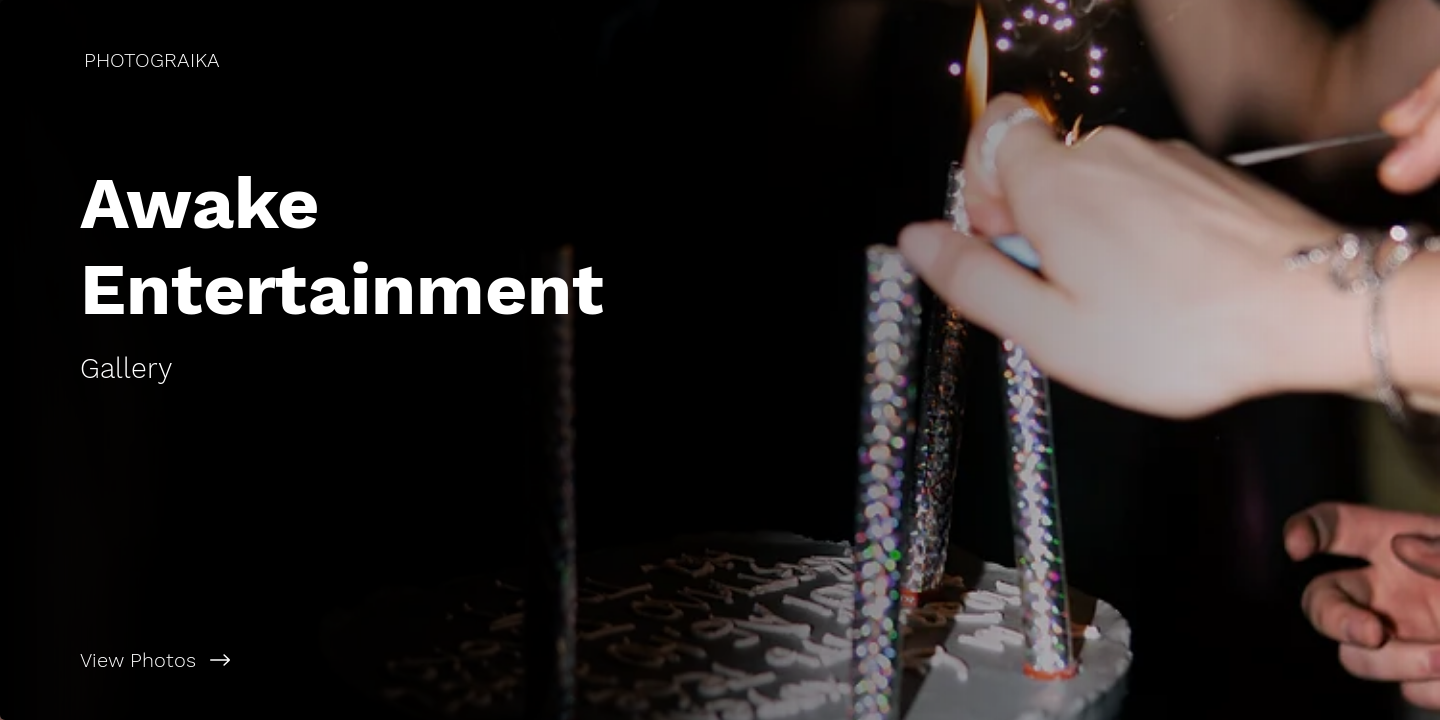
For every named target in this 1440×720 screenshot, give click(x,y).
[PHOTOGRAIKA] (154, 60)
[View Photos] (360, 660)
